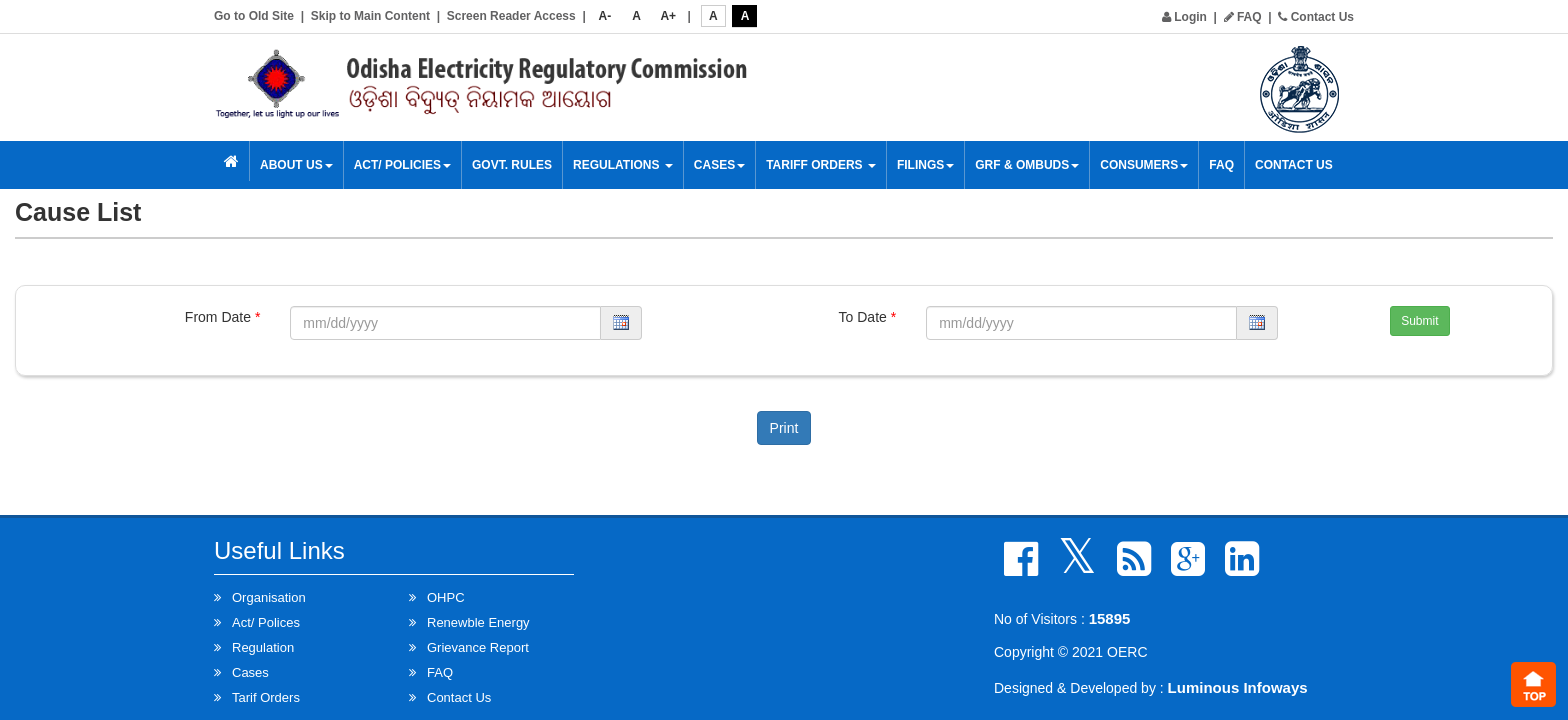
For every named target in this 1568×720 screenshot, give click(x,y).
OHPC (446, 597)
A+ (668, 16)
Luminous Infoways (1238, 687)
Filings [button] (925, 165)
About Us (296, 165)
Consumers (1144, 165)
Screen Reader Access (511, 16)
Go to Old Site (254, 16)
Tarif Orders (266, 697)
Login (1184, 17)
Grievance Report (478, 647)
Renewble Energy (478, 622)
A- (605, 16)
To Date (868, 317)
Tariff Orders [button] (821, 165)
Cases (719, 165)
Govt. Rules (512, 165)
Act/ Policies (402, 165)
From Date (222, 317)
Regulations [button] (623, 165)
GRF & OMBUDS (1027, 165)
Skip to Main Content (370, 16)
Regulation (263, 647)
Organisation (269, 597)
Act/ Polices (266, 622)
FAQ (1243, 17)
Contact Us (1316, 17)
